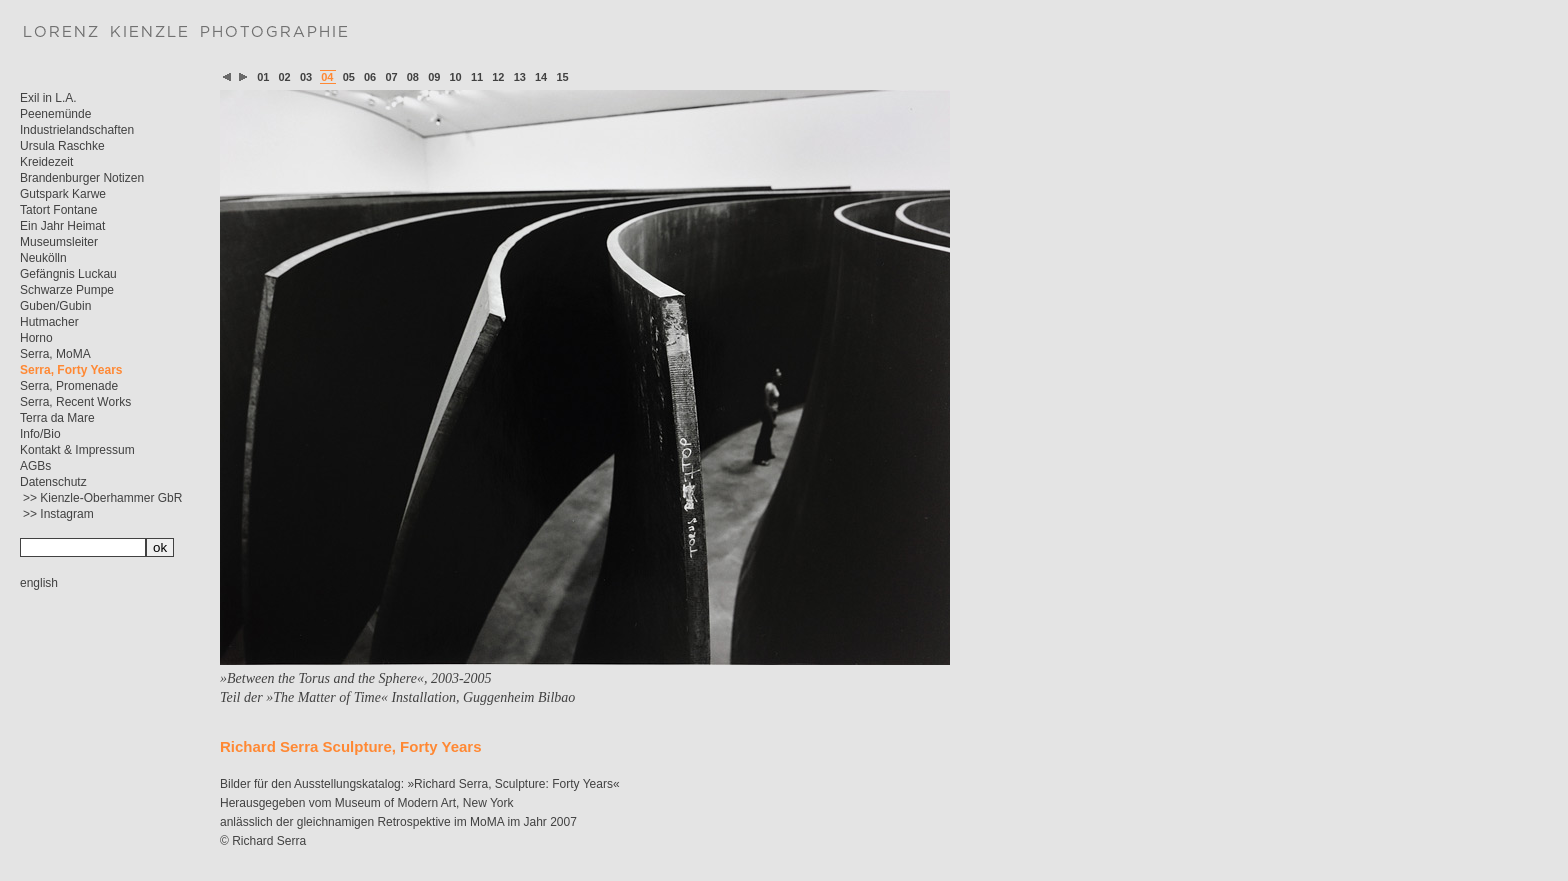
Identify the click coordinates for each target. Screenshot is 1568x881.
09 (434, 77)
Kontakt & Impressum (77, 450)
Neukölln (43, 258)
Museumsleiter (59, 242)
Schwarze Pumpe (67, 290)
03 (306, 77)
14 (541, 77)
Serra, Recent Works (75, 402)
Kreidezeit (46, 162)
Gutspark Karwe (63, 194)
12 (498, 77)
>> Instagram (58, 514)
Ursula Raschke (62, 146)
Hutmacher (49, 322)
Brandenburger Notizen (82, 178)
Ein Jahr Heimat (62, 226)
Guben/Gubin (55, 306)
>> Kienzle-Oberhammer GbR (102, 498)
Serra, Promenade (69, 386)
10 (456, 77)
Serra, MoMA (55, 354)
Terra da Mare (57, 418)
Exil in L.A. (48, 98)
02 (285, 77)
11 (477, 77)
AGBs (35, 466)
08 (413, 77)
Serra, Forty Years (71, 370)
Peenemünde (55, 114)
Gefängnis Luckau (68, 274)
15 (562, 77)
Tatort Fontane (58, 210)
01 (263, 77)
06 (370, 77)
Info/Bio (40, 434)
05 (349, 77)
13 (520, 77)
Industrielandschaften (77, 130)
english (39, 583)
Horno (36, 338)
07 (391, 77)
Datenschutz (53, 482)
